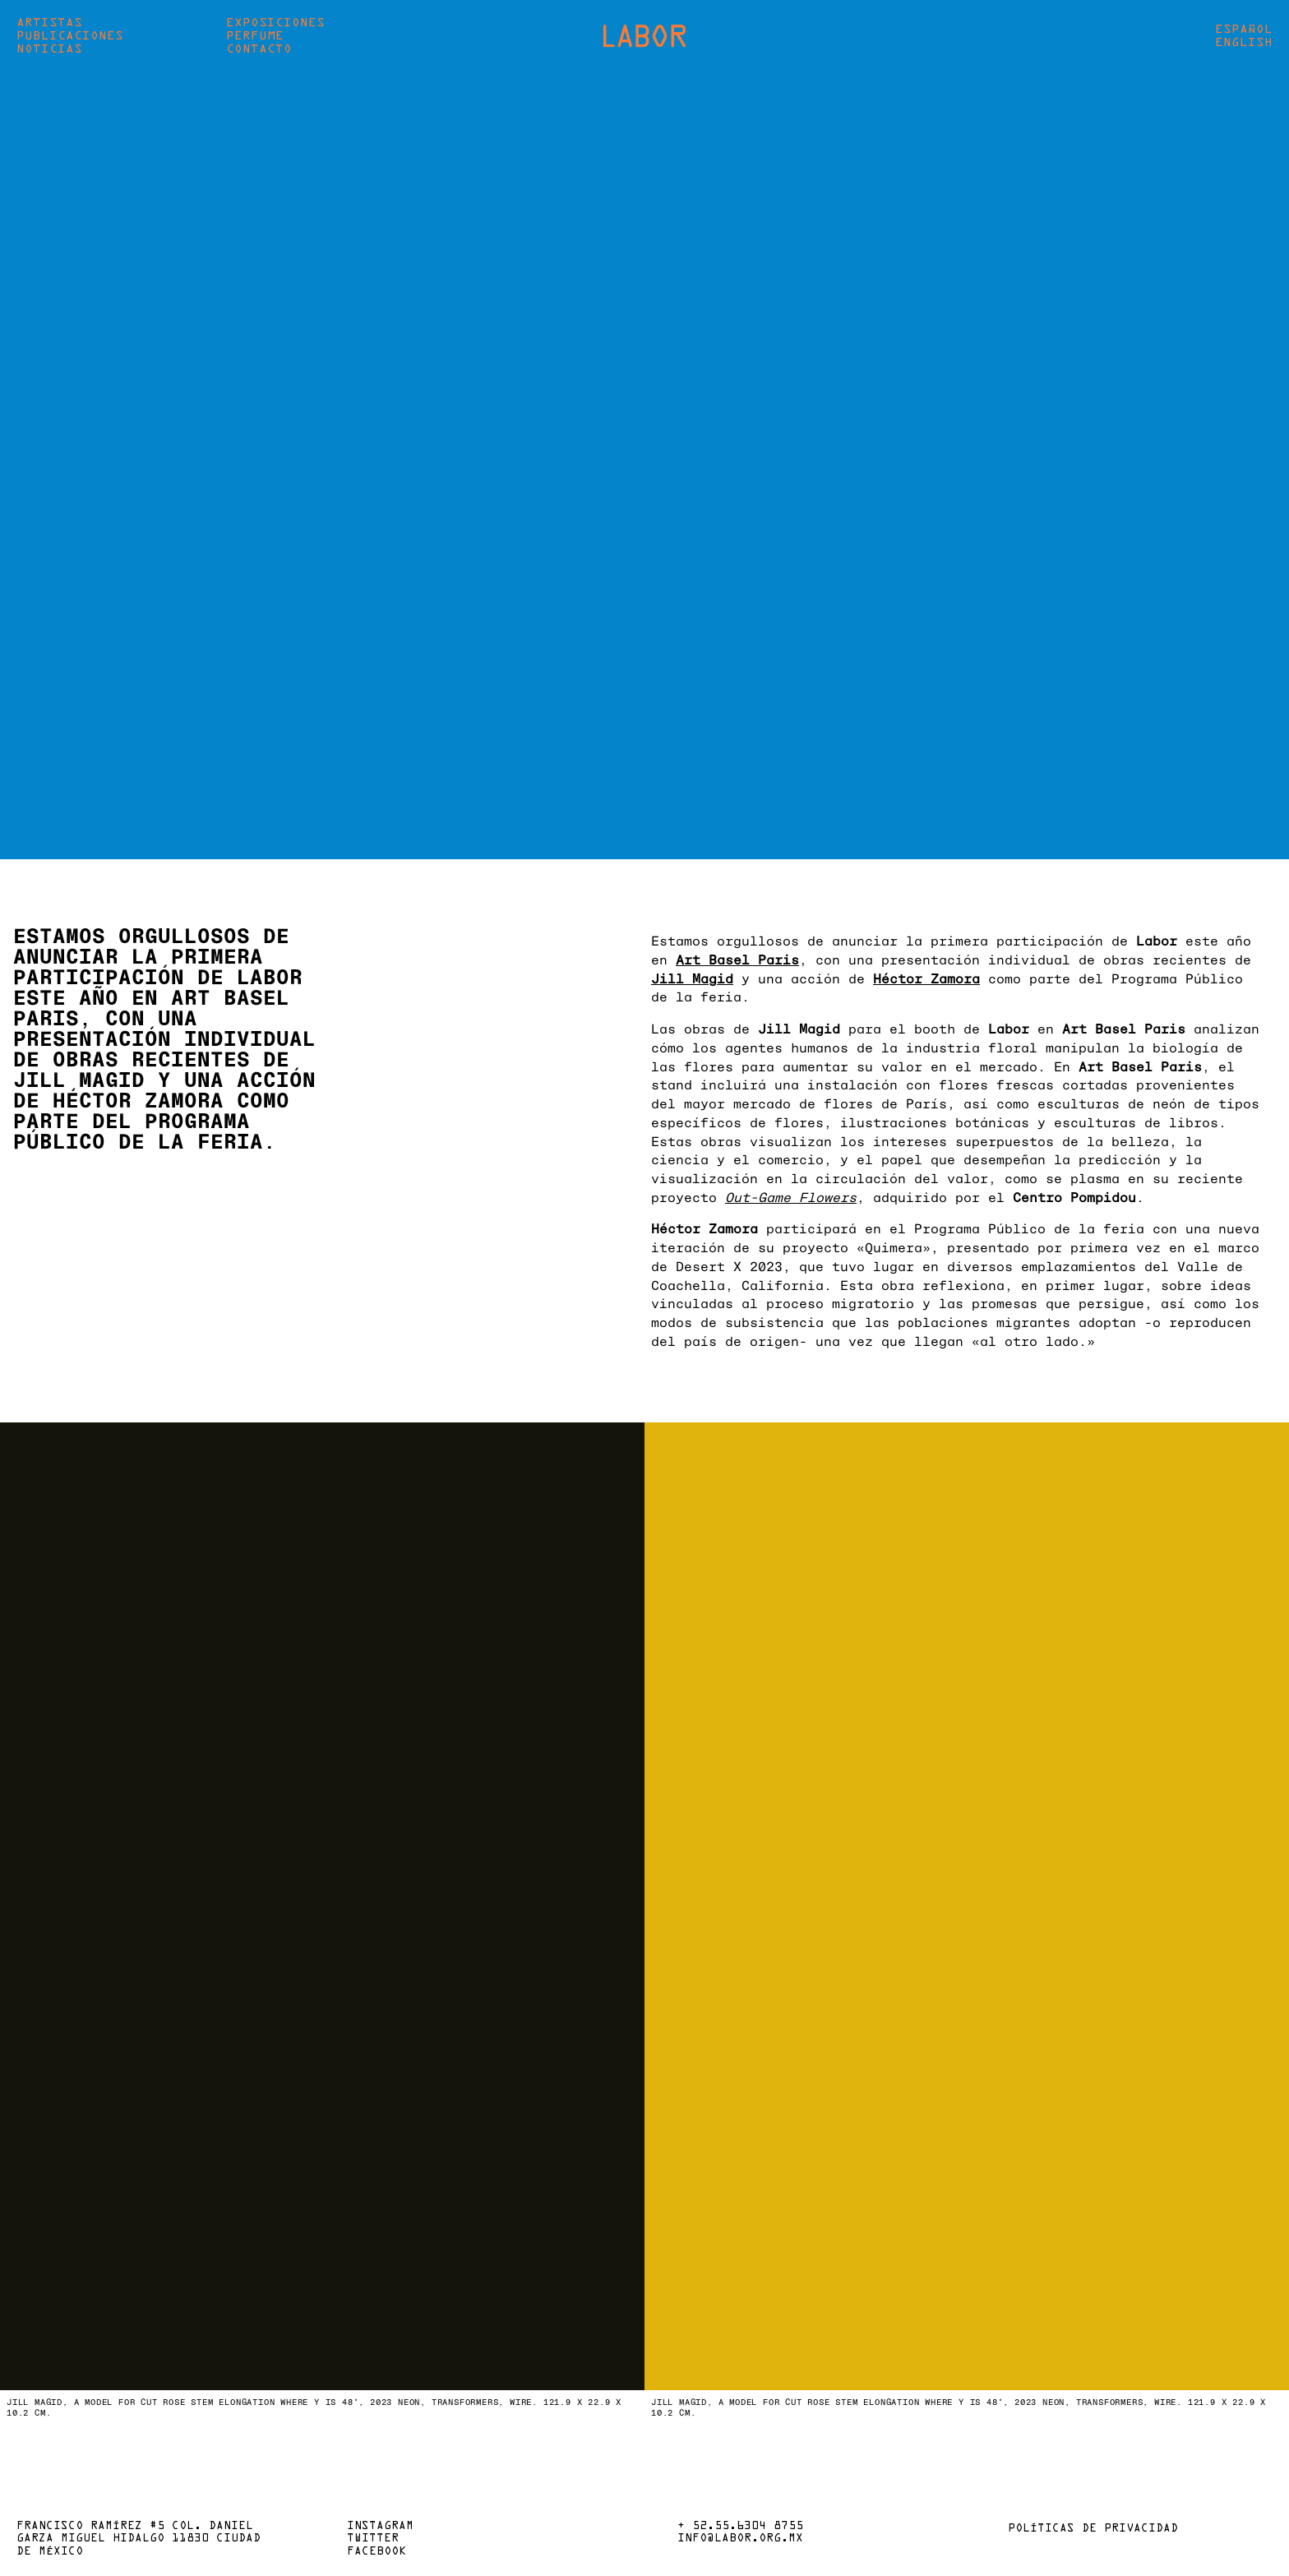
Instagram (380, 2527)
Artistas (49, 23)
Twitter (373, 2539)
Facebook (376, 2552)
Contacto (259, 49)
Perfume (255, 36)
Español (1244, 29)
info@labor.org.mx (740, 2539)
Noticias (49, 49)
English (1244, 43)
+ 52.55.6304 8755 (740, 2527)
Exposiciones (275, 23)
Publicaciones (69, 36)
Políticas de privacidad (1093, 2529)
